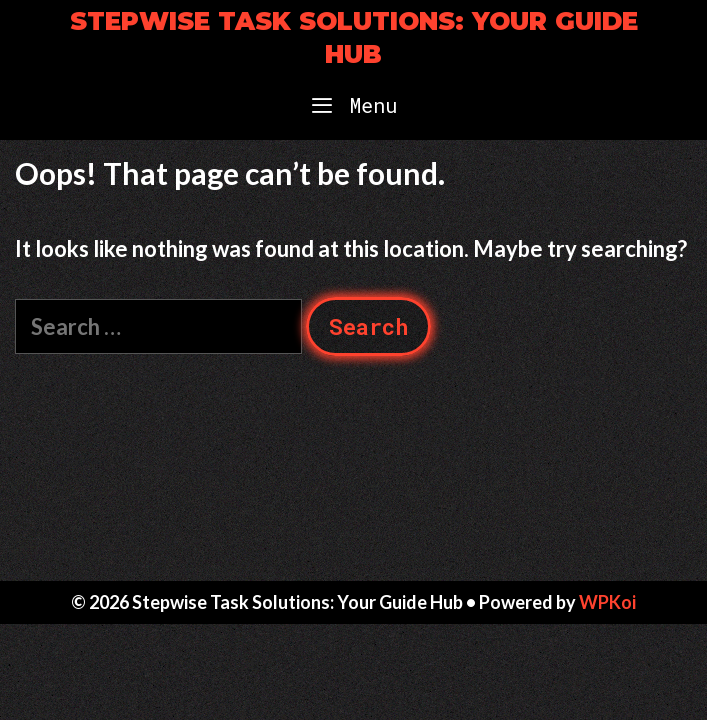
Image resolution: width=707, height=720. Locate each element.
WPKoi (607, 602)
